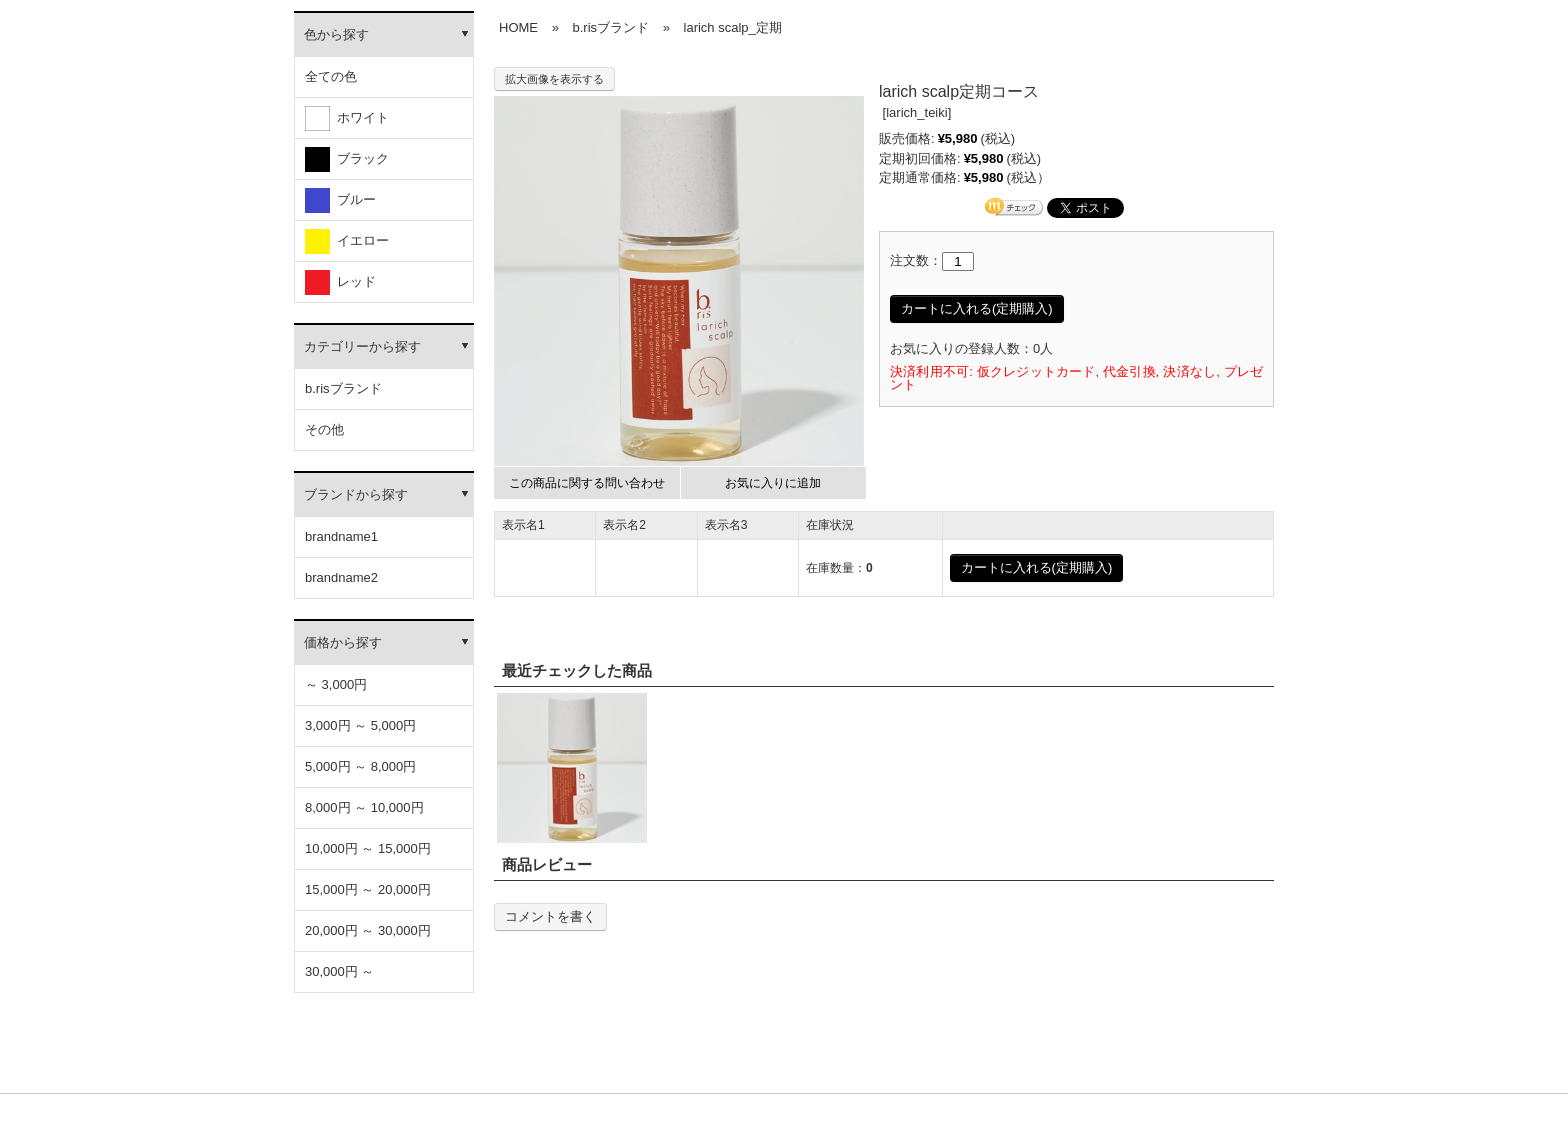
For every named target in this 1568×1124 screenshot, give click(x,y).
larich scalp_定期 (733, 27)
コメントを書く (550, 916)
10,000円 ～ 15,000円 (368, 848)
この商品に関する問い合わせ (587, 483)
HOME (518, 27)
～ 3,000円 (336, 684)
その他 (324, 429)
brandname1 (341, 536)
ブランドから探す (356, 494)
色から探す (336, 34)
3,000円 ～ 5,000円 (360, 725)
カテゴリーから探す (362, 346)
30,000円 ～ (339, 971)
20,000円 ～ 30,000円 (368, 930)
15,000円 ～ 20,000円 (368, 889)
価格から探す (343, 642)
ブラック (347, 159)
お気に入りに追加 (773, 483)
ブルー (340, 200)
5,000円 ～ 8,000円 (360, 766)
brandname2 (341, 577)
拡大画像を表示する (554, 79)
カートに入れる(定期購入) (977, 308)
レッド (340, 282)
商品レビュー (547, 864)
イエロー (347, 241)
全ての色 (331, 76)
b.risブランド (343, 388)
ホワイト (347, 118)
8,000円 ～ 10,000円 (364, 807)
